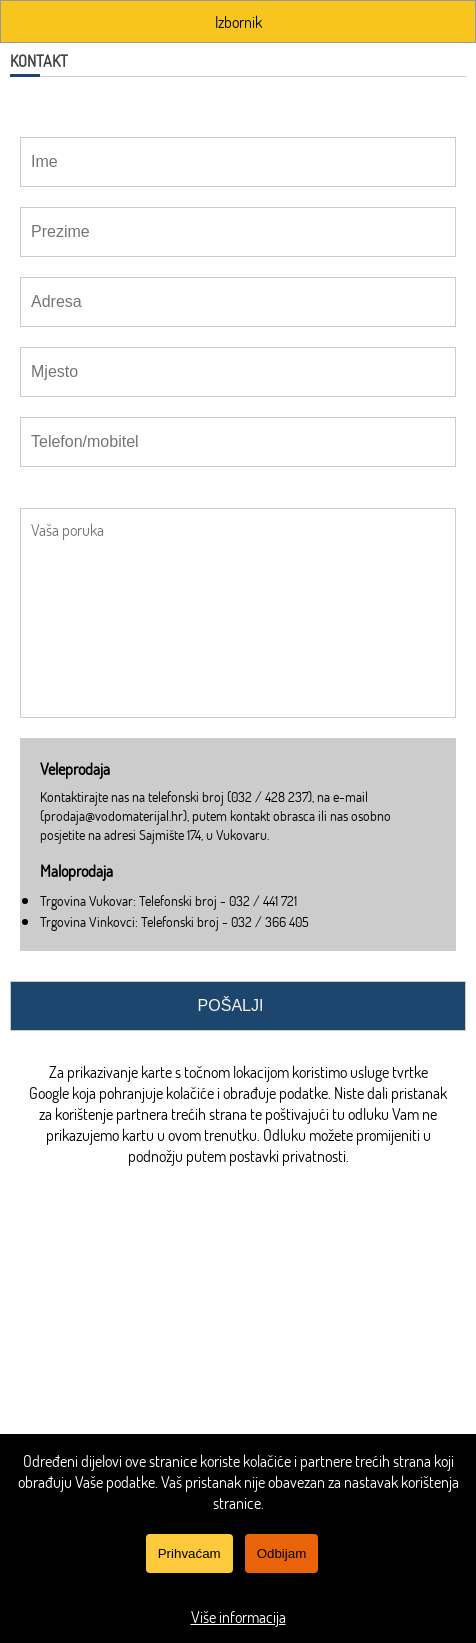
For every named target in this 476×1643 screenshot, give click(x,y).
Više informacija (238, 1616)
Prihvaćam (189, 1553)
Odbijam (282, 1553)
